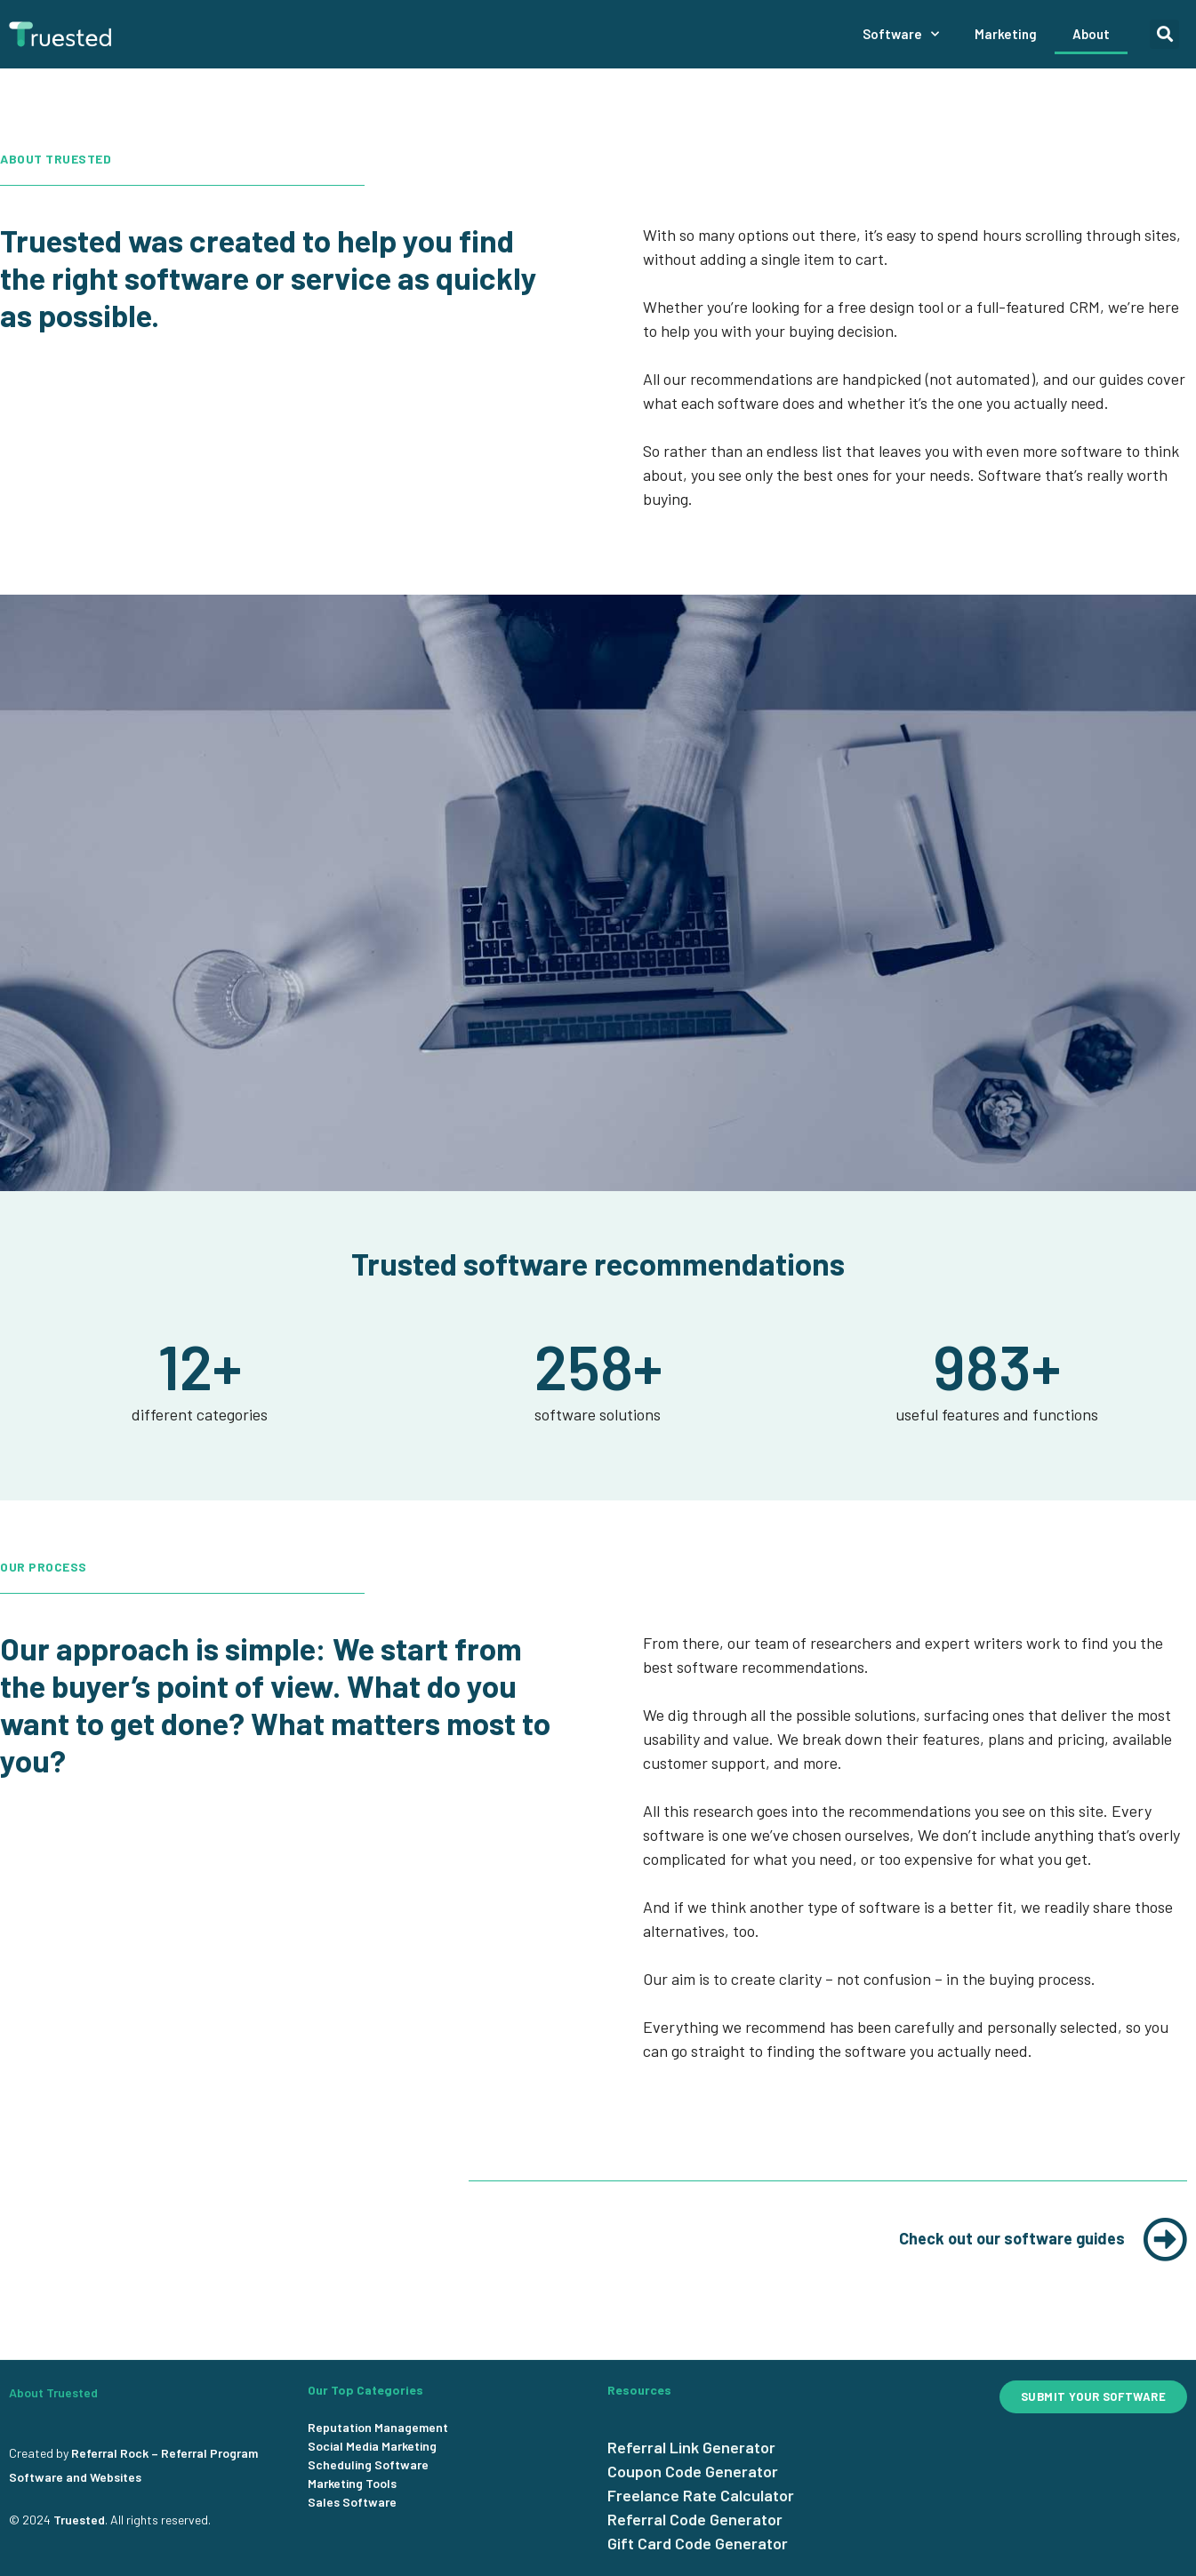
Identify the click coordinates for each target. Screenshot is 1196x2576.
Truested (79, 2519)
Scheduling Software (368, 2464)
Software (901, 34)
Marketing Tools (352, 2483)
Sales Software (352, 2501)
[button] (1164, 34)
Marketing (1006, 34)
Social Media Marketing (372, 2445)
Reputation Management (378, 2427)
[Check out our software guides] (1165, 2239)
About (1091, 34)
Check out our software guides (1012, 2238)
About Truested (53, 2392)
